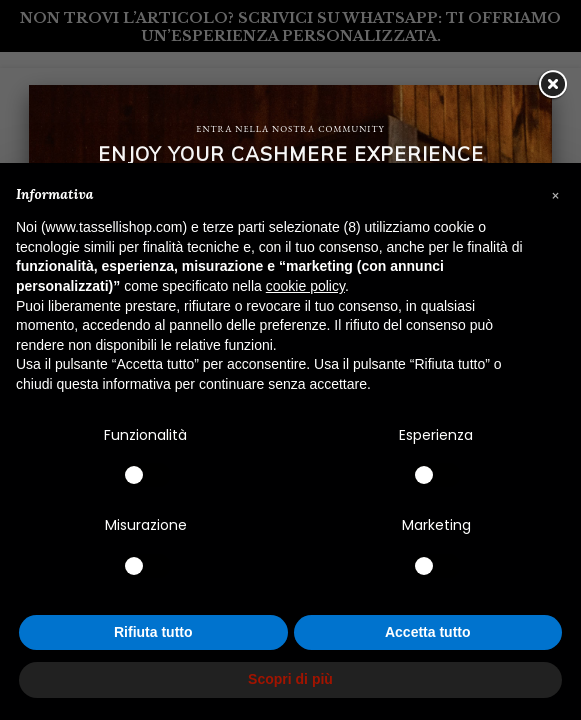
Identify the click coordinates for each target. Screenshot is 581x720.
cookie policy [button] (305, 286)
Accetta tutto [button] (428, 632)
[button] (555, 195)
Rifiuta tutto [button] (153, 632)
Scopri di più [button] (290, 679)
